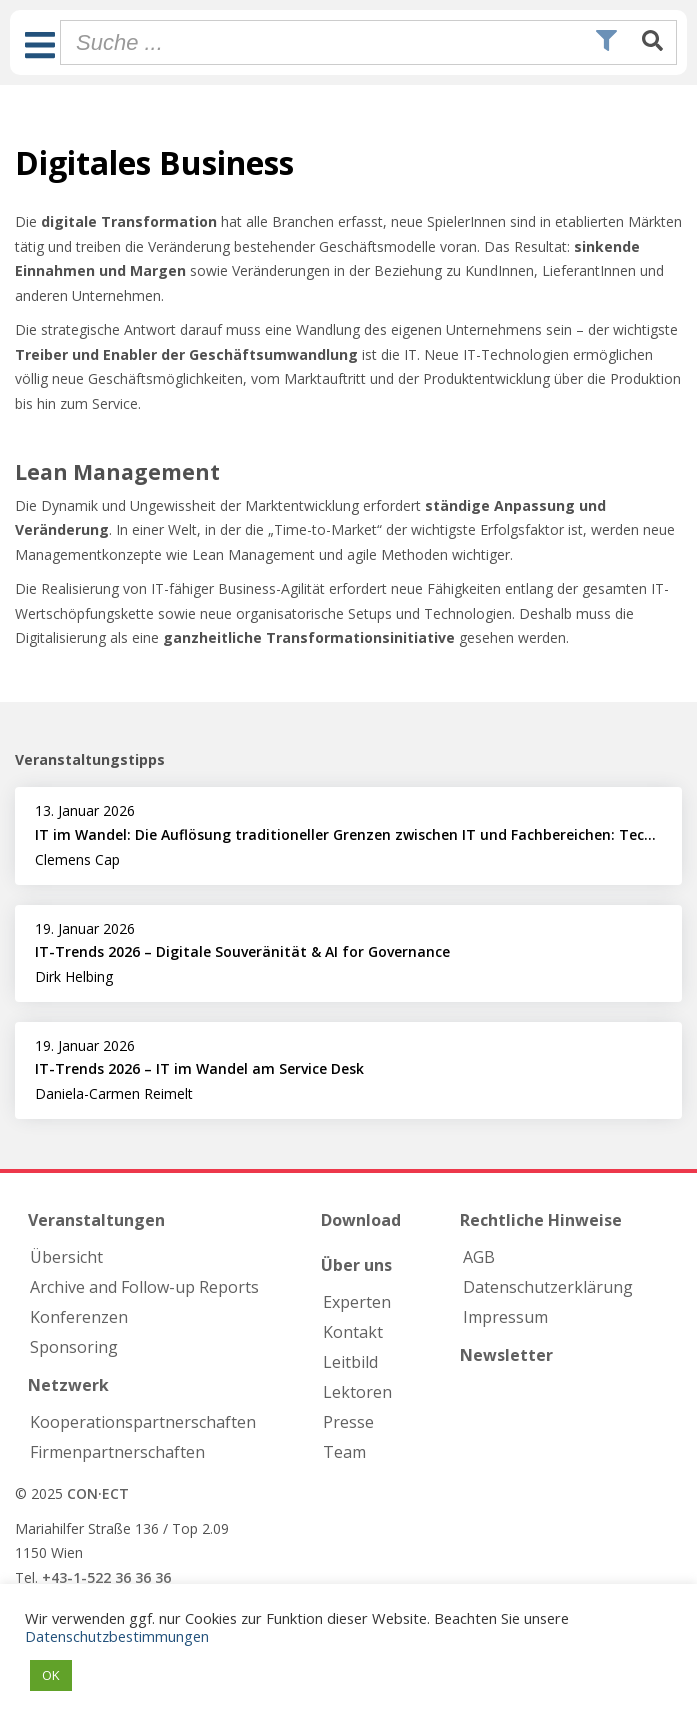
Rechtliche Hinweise (541, 1220)
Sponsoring (74, 1347)
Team (344, 1452)
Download (361, 1220)
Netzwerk (68, 1385)
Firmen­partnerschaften (117, 1452)
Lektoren (357, 1392)
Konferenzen (79, 1317)
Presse (348, 1422)
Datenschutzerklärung (548, 1287)
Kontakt (353, 1332)
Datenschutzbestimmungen (117, 1636)
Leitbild (350, 1362)
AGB (479, 1257)
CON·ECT (98, 1493)
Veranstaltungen (96, 1220)
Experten (357, 1302)
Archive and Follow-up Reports (144, 1287)
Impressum (505, 1317)
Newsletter (506, 1355)
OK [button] (51, 1675)
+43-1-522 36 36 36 (106, 1577)
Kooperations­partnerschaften (143, 1422)
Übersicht (66, 1257)
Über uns (356, 1265)
